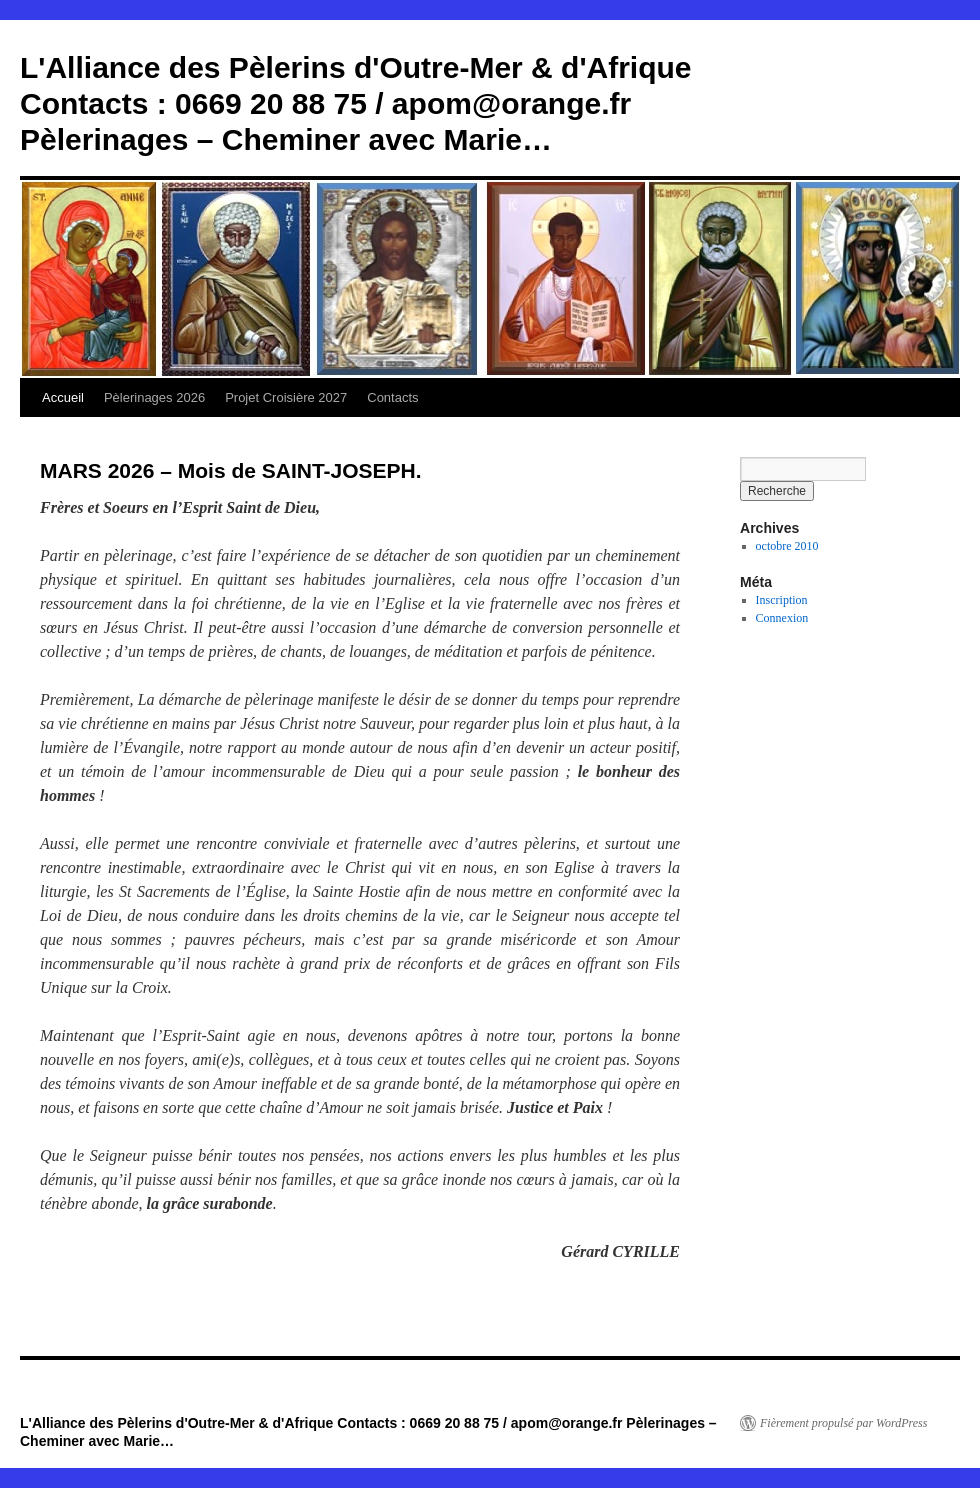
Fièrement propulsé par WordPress (843, 1423)
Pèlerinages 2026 (154, 397)
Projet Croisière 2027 (286, 397)
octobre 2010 (787, 546)
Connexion (782, 618)
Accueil (63, 397)
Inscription (782, 600)
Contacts (392, 397)
